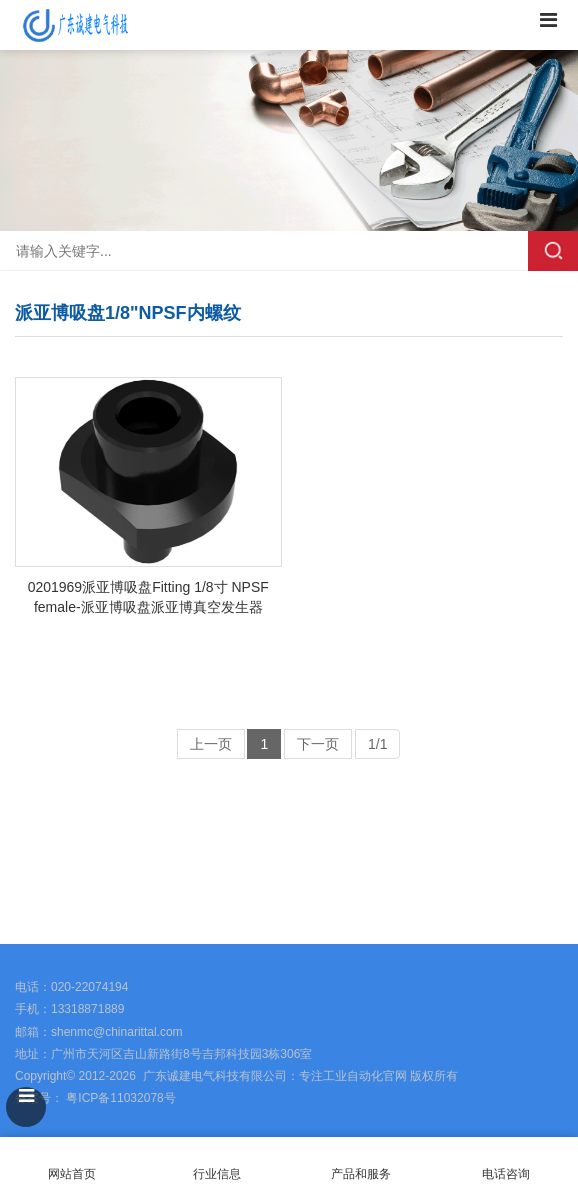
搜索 (553, 251)
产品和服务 (361, 1174)
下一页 (318, 744)
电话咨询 (506, 1162)
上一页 (211, 744)
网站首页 (72, 1162)
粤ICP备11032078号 (119, 1098)
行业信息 (217, 1174)
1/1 (377, 744)
